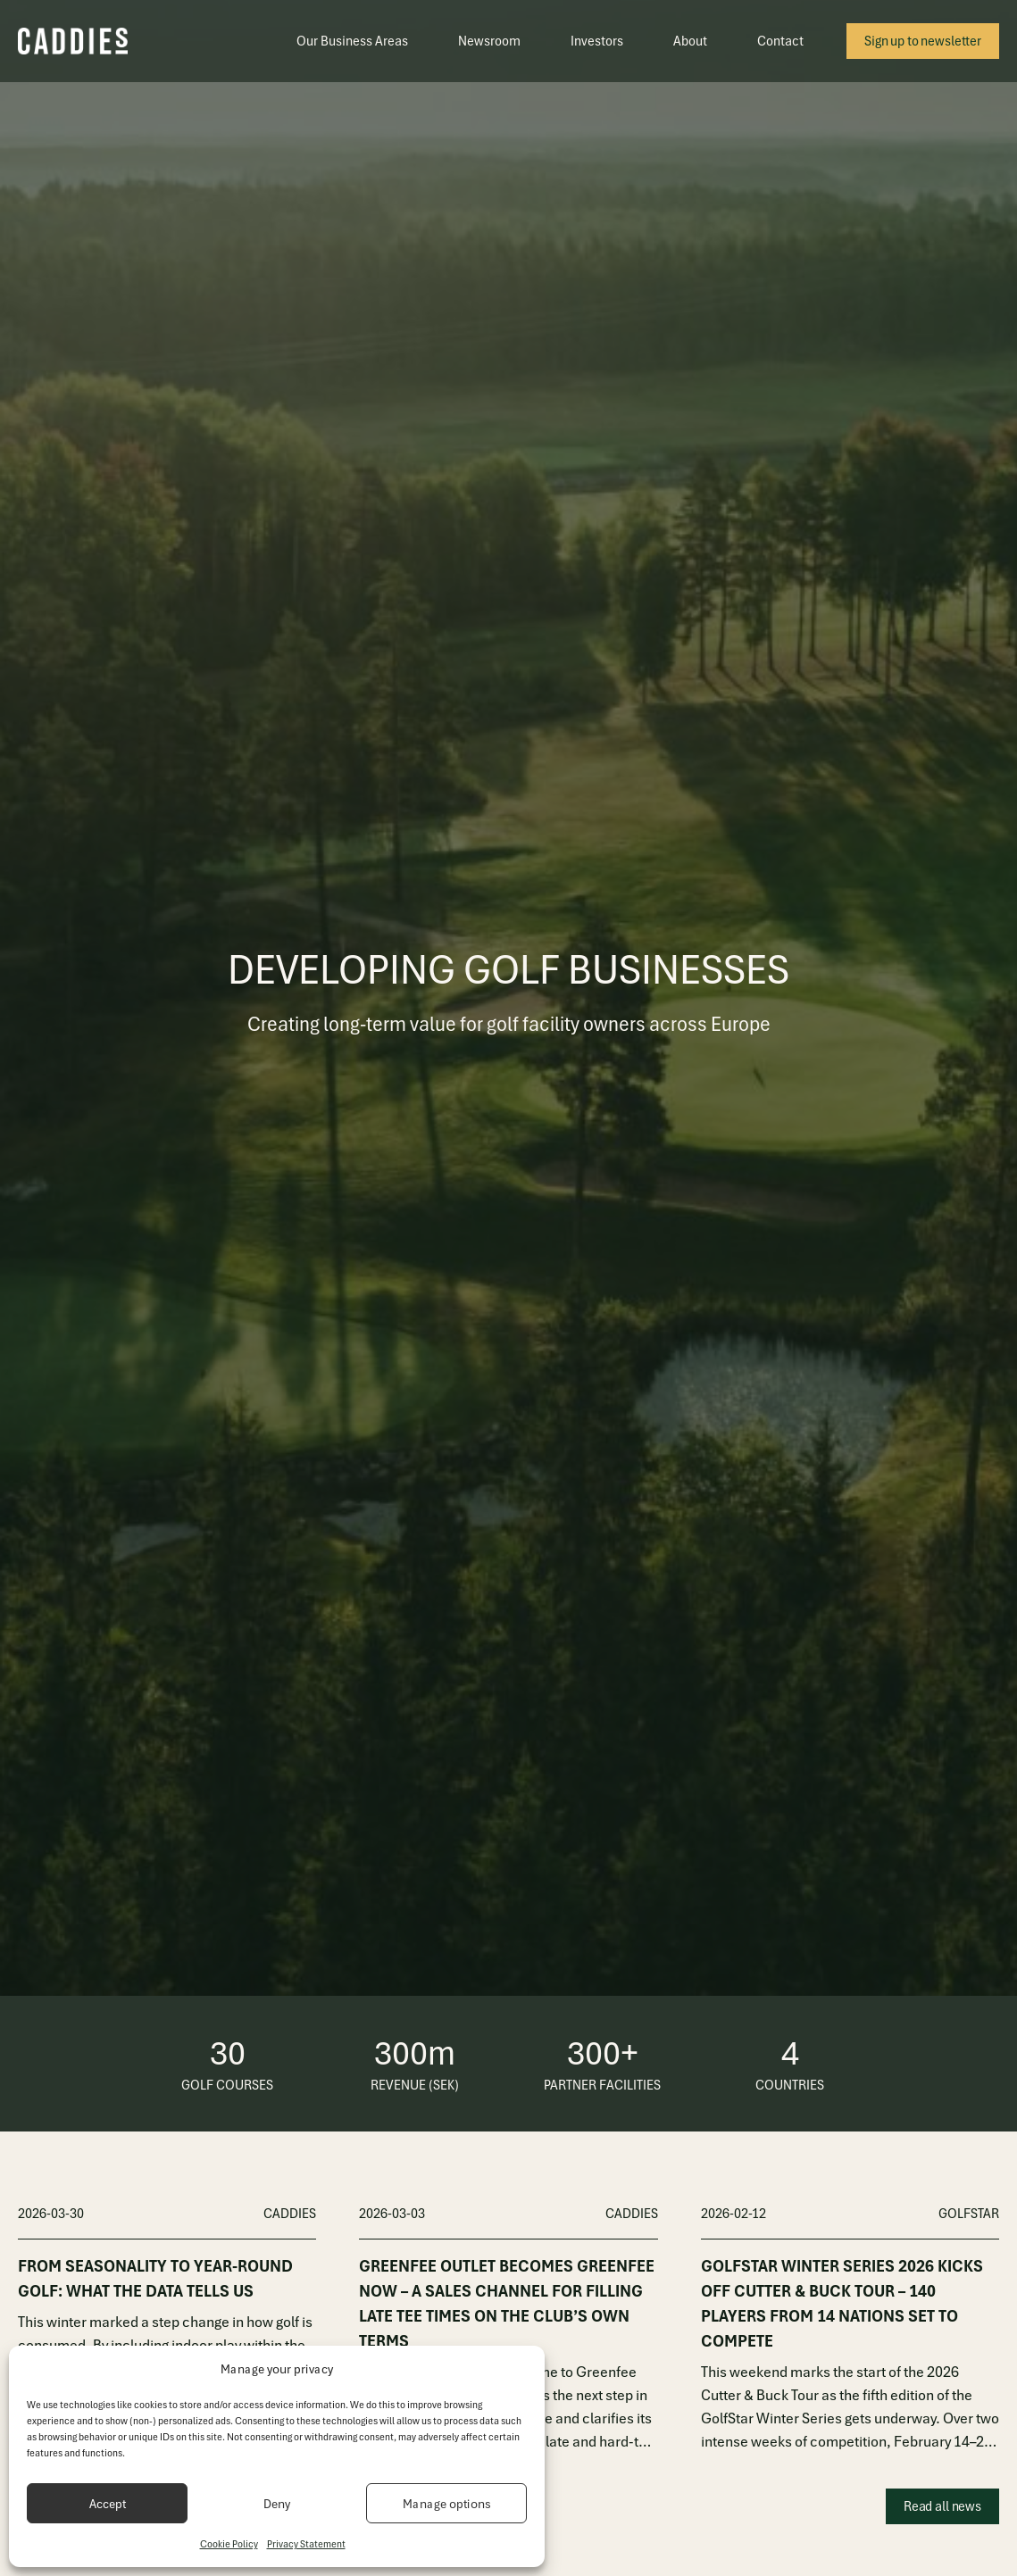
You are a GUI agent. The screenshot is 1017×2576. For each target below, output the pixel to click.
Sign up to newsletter (922, 41)
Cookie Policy (229, 2544)
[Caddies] (73, 41)
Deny (276, 2504)
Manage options (447, 2504)
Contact (780, 41)
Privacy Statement (306, 2544)
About (690, 41)
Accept (107, 2504)
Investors (597, 41)
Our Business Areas (352, 41)
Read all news (942, 2506)
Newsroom (489, 41)
